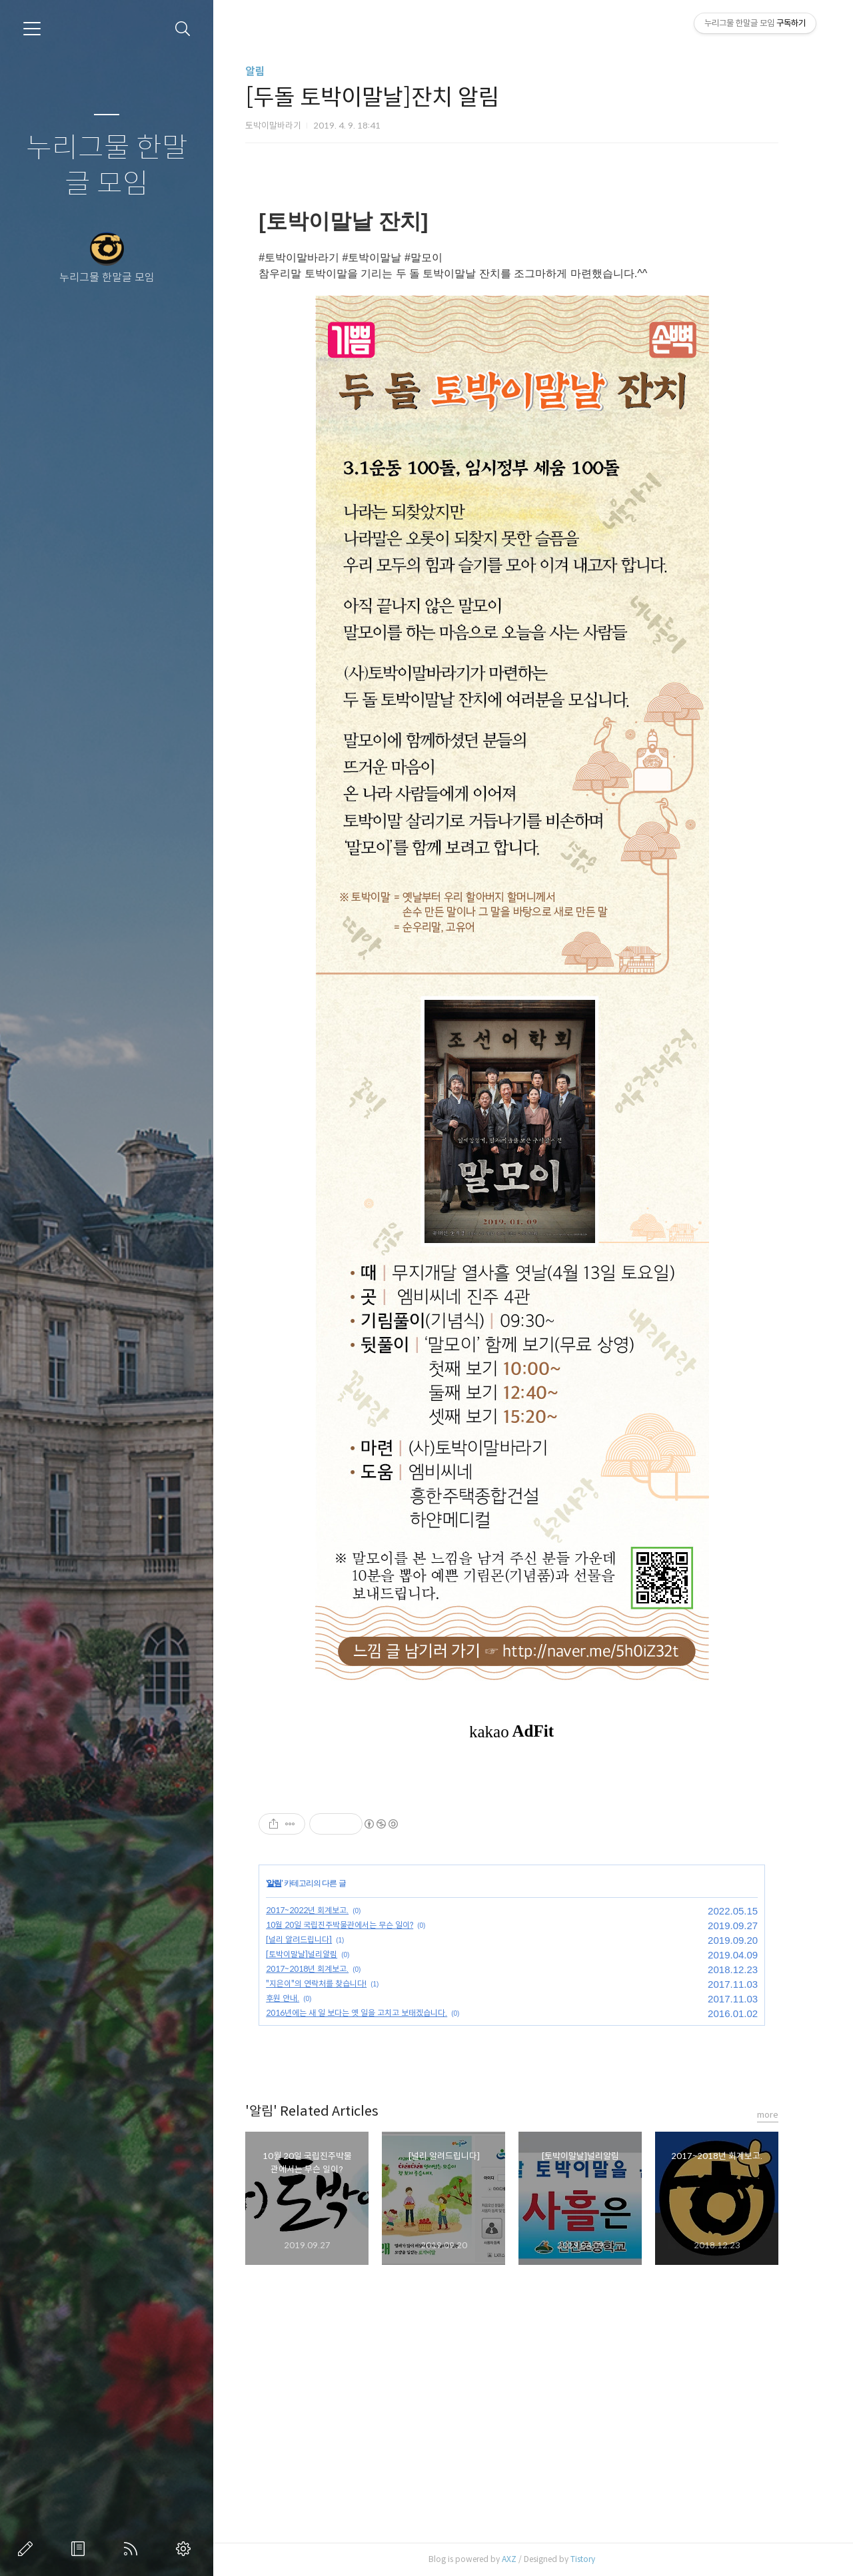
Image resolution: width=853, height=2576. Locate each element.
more (780, 2114)
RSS (133, 2548)
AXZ (521, 2559)
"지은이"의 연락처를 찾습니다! (329, 1983)
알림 (268, 72)
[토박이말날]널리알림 (314, 1954)
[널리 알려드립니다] (312, 1939)
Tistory (595, 2559)
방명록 (81, 2548)
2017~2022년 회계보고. (320, 1910)
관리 (186, 2548)
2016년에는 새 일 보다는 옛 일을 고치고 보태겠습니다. (369, 2013)
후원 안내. (295, 1998)
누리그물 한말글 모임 (107, 166)
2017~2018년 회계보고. (320, 1969)
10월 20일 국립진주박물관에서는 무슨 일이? (352, 1925)
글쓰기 (28, 2548)
